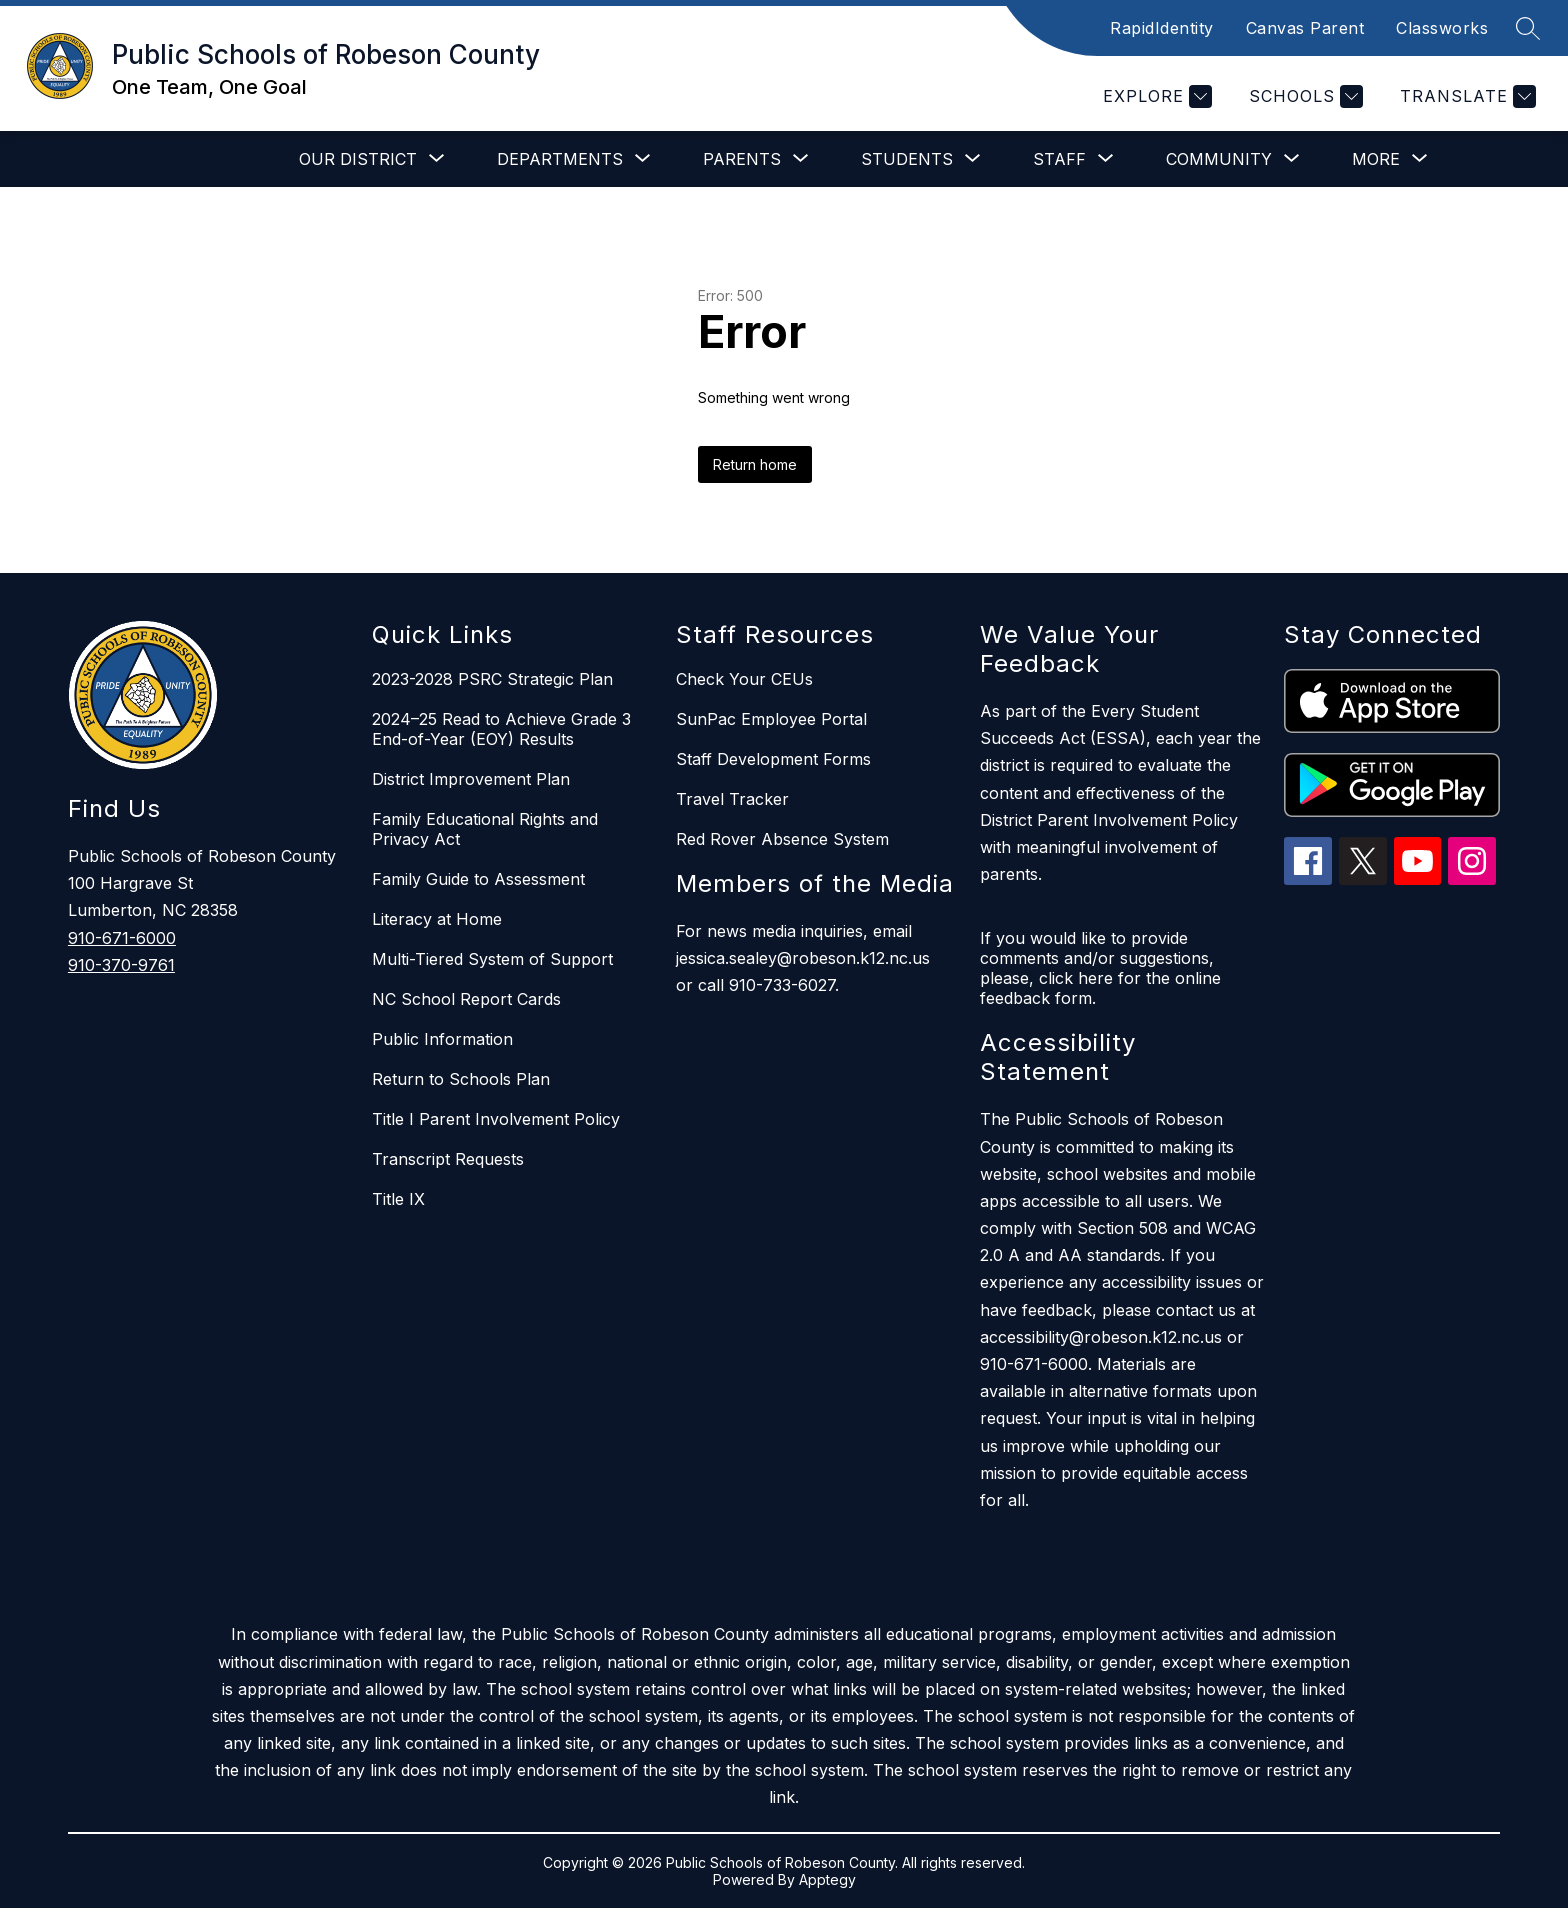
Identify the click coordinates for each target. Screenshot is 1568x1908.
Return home (755, 464)
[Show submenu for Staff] (1059, 159)
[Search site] (1528, 28)
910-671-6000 (122, 938)
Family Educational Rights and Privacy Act (485, 829)
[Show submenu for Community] (1219, 159)
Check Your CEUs (744, 679)
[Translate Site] (1465, 96)
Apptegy (827, 1879)
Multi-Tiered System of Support (492, 959)
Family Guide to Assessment (478, 879)
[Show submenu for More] (1376, 159)
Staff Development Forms (773, 759)
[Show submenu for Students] (907, 159)
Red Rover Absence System (782, 839)
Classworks (1442, 28)
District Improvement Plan (471, 779)
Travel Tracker (732, 799)
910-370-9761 (121, 965)
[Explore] (1155, 96)
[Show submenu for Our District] (358, 159)
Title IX (398, 1199)
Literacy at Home (437, 919)
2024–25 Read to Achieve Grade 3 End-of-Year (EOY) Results (501, 729)
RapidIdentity (1162, 28)
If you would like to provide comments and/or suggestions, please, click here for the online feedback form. (1100, 968)
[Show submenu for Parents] (742, 159)
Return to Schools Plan (461, 1079)
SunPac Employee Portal (771, 719)
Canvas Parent (1305, 28)
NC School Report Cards (466, 999)
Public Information (442, 1039)
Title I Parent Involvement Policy (496, 1119)
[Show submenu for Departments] (560, 159)
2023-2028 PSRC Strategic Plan (492, 679)
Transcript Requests (448, 1159)
